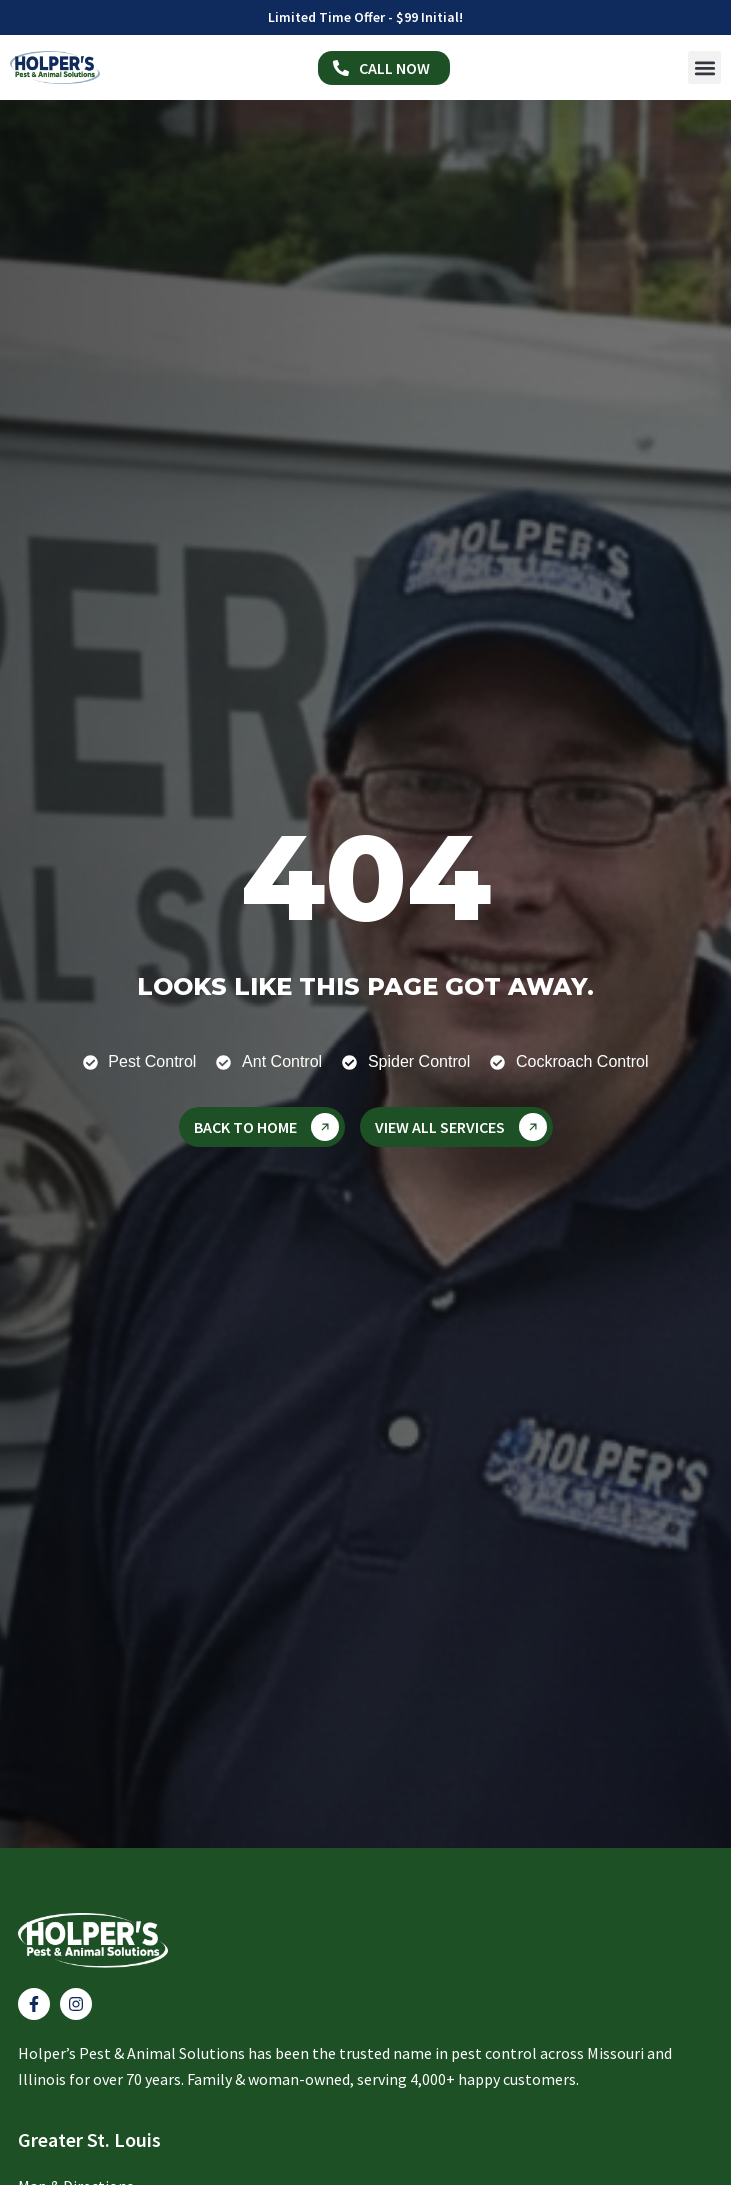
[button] (704, 67)
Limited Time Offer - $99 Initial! (365, 17)
